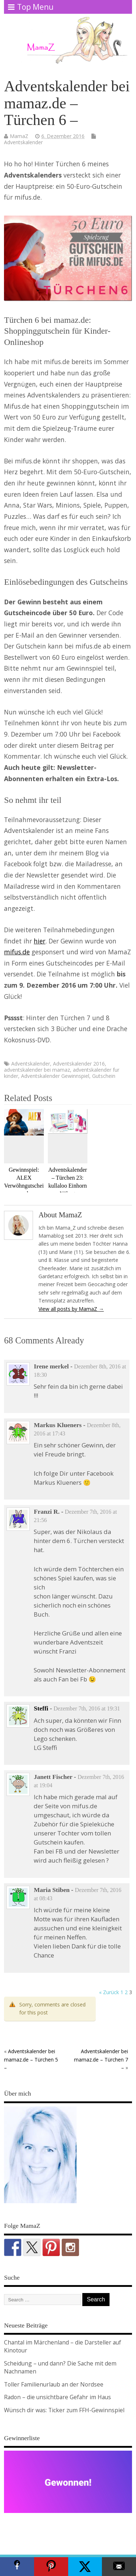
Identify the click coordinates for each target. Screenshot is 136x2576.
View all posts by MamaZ (71, 1308)
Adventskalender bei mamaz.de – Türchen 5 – (31, 2059)
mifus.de (17, 951)
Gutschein (103, 1075)
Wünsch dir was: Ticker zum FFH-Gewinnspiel (64, 2410)
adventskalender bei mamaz (37, 1069)
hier (39, 941)
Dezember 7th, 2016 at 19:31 (87, 1708)
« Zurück (109, 1992)
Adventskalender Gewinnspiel (55, 1075)
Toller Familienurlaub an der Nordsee (53, 2384)
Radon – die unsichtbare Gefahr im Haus (57, 2397)
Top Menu (31, 7)
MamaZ (19, 136)
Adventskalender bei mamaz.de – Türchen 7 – (101, 2059)
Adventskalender (23, 142)
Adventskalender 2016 (79, 1063)
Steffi (41, 1708)
